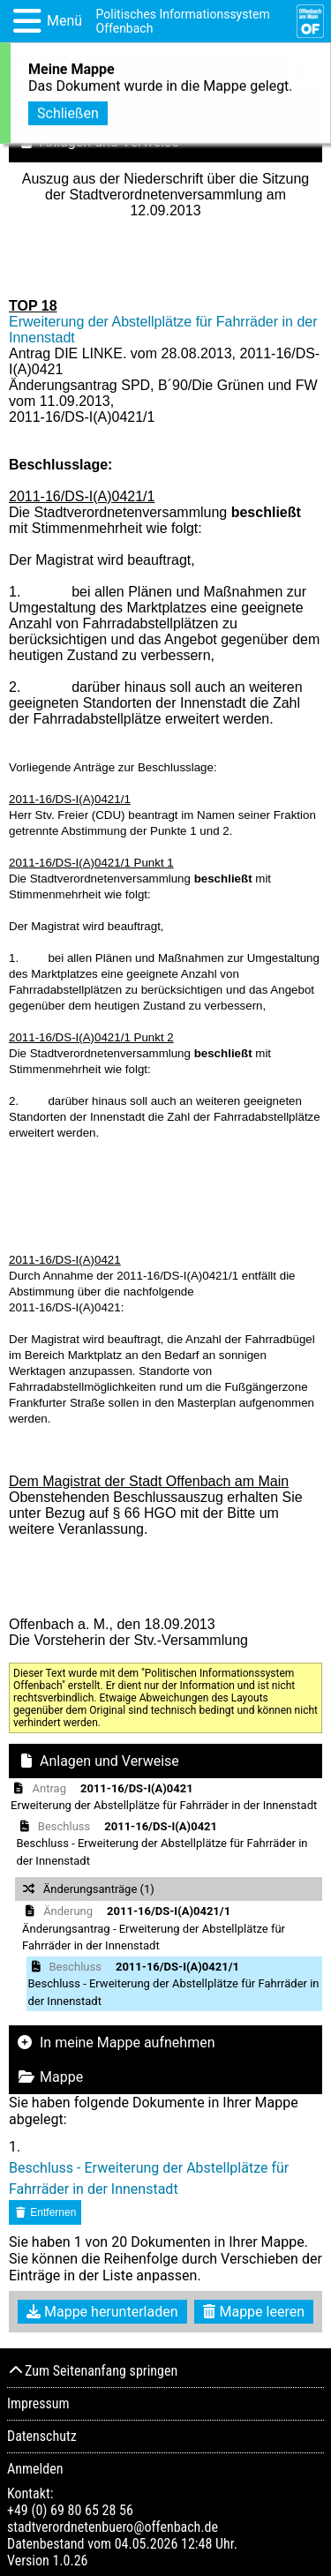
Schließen (68, 110)
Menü (64, 20)
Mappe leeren (254, 2311)
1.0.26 (69, 2560)
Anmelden (35, 2468)
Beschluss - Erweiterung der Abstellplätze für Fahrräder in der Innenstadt (149, 2178)
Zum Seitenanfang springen (92, 2370)
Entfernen (45, 2212)
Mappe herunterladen (102, 2311)
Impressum (38, 2403)
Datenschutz (42, 2436)
